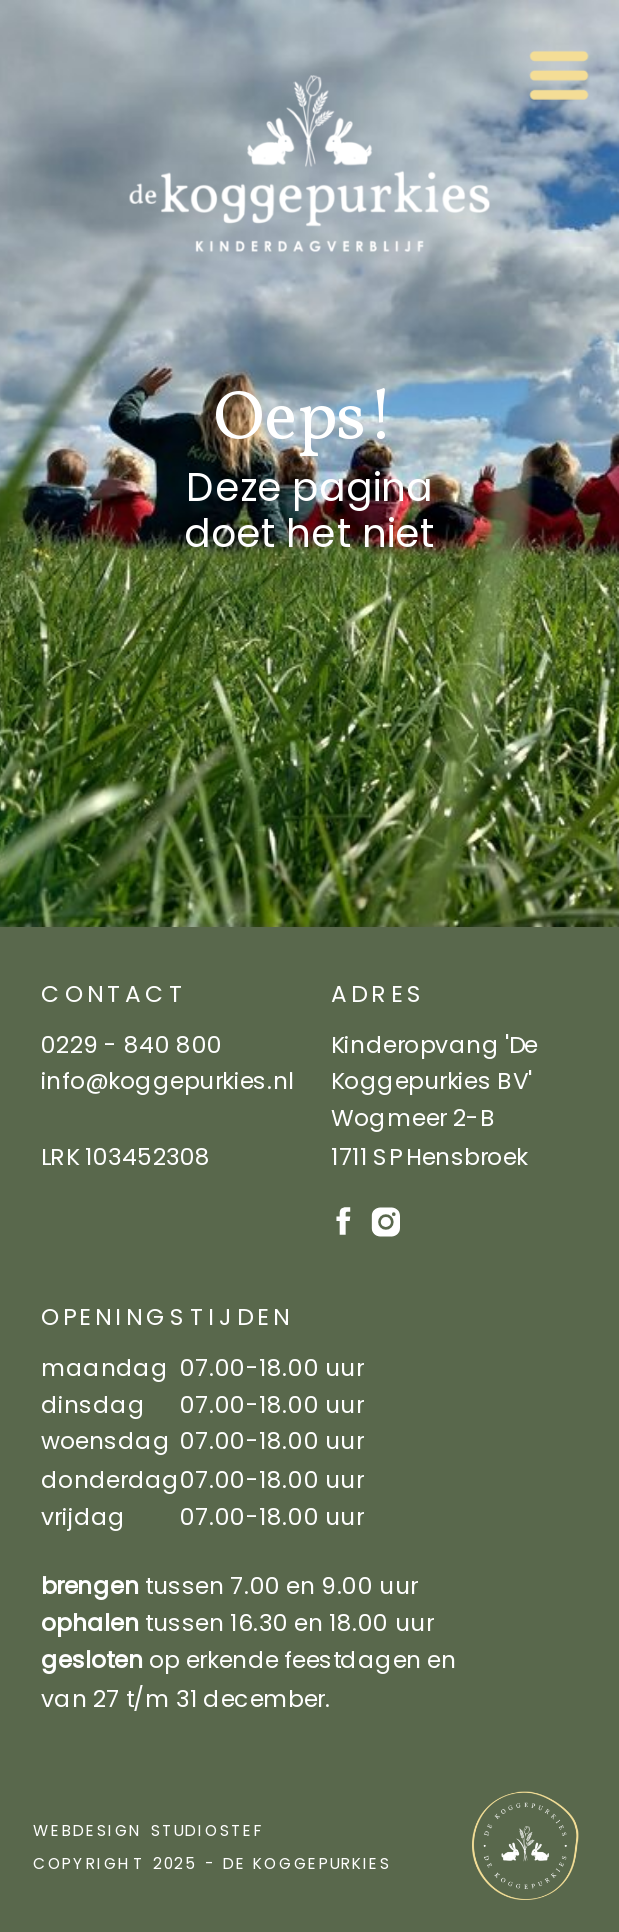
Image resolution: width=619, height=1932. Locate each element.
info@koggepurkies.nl (167, 1080)
